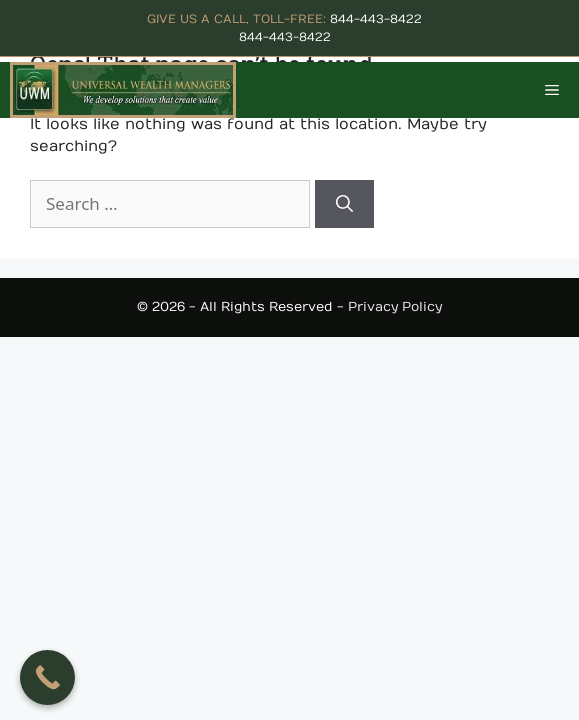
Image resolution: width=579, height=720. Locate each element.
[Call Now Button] (47, 677)
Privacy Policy (395, 307)
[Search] (344, 204)
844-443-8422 (376, 19)
